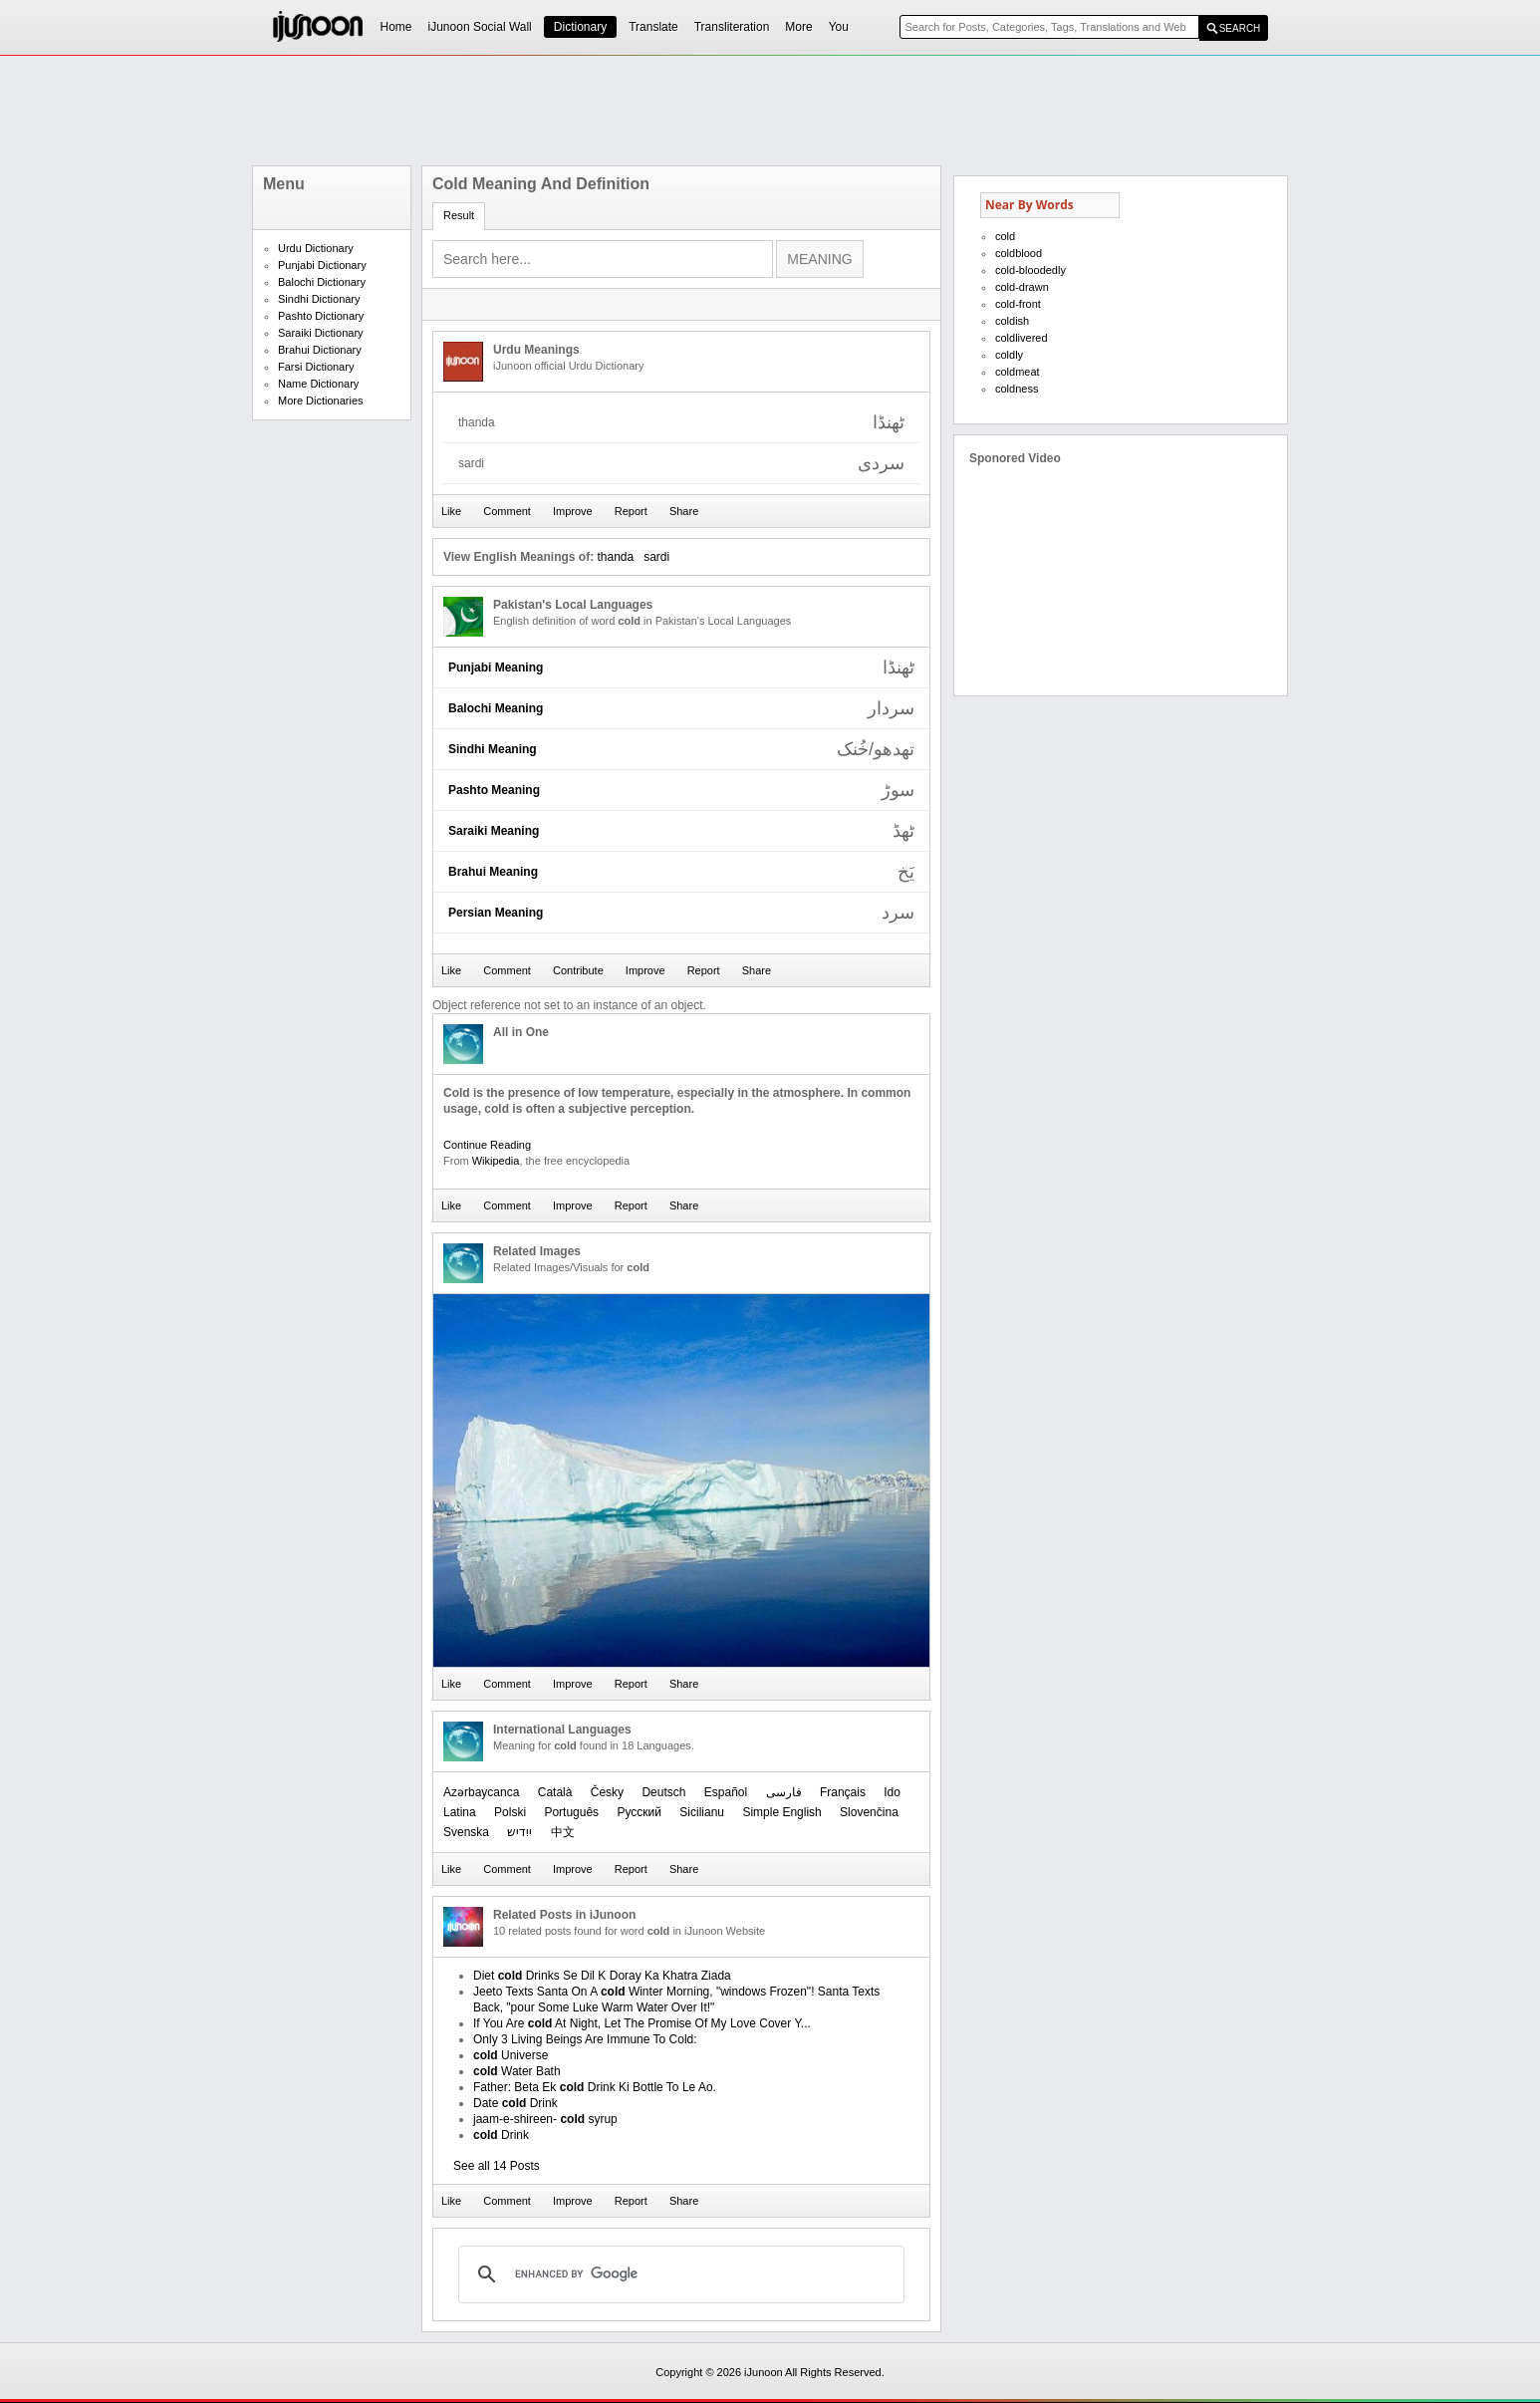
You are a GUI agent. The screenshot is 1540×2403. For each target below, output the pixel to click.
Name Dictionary (318, 384)
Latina (459, 1812)
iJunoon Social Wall (480, 27)
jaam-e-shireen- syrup (545, 2119)
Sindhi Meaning (492, 749)
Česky (607, 1792)
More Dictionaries (321, 400)
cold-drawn (1022, 287)
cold (1005, 236)
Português (571, 1812)
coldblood (1018, 253)
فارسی (784, 1792)
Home (396, 27)
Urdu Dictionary (316, 248)
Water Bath (517, 2071)
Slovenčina (869, 1812)
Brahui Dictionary (320, 350)
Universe (510, 2055)
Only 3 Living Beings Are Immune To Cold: (585, 2039)
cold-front (1018, 304)
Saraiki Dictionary (321, 333)
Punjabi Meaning (495, 667)
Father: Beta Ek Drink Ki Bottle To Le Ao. (594, 2087)
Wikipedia (496, 1161)
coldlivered (1021, 338)
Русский (639, 1812)
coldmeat (1017, 372)
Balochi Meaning (495, 708)
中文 (563, 1832)
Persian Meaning (495, 913)
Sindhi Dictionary (319, 299)
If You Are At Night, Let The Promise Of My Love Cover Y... (642, 2023)
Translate (653, 27)
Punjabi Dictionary (322, 265)
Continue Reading (487, 1145)
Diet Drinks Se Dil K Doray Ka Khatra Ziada (602, 1976)
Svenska (466, 1832)
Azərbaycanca (481, 1792)
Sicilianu (701, 1812)
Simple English (781, 1812)
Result (458, 215)
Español (725, 1792)
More (798, 27)
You (839, 27)
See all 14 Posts (496, 2166)
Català (555, 1792)
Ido (892, 1792)
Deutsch (663, 1792)
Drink (501, 2135)
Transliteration (732, 27)
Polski (510, 1812)
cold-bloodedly (1030, 270)
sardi (656, 557)
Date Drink (515, 2103)
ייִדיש (519, 1832)
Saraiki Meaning (493, 831)
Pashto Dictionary (321, 316)
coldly (1009, 355)
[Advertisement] (770, 110)
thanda (615, 557)
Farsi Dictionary (316, 367)
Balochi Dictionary (322, 282)
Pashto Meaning (494, 790)
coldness (1016, 389)
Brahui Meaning (493, 872)
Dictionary (580, 27)
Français (843, 1792)
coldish (1012, 321)
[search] (678, 2274)
